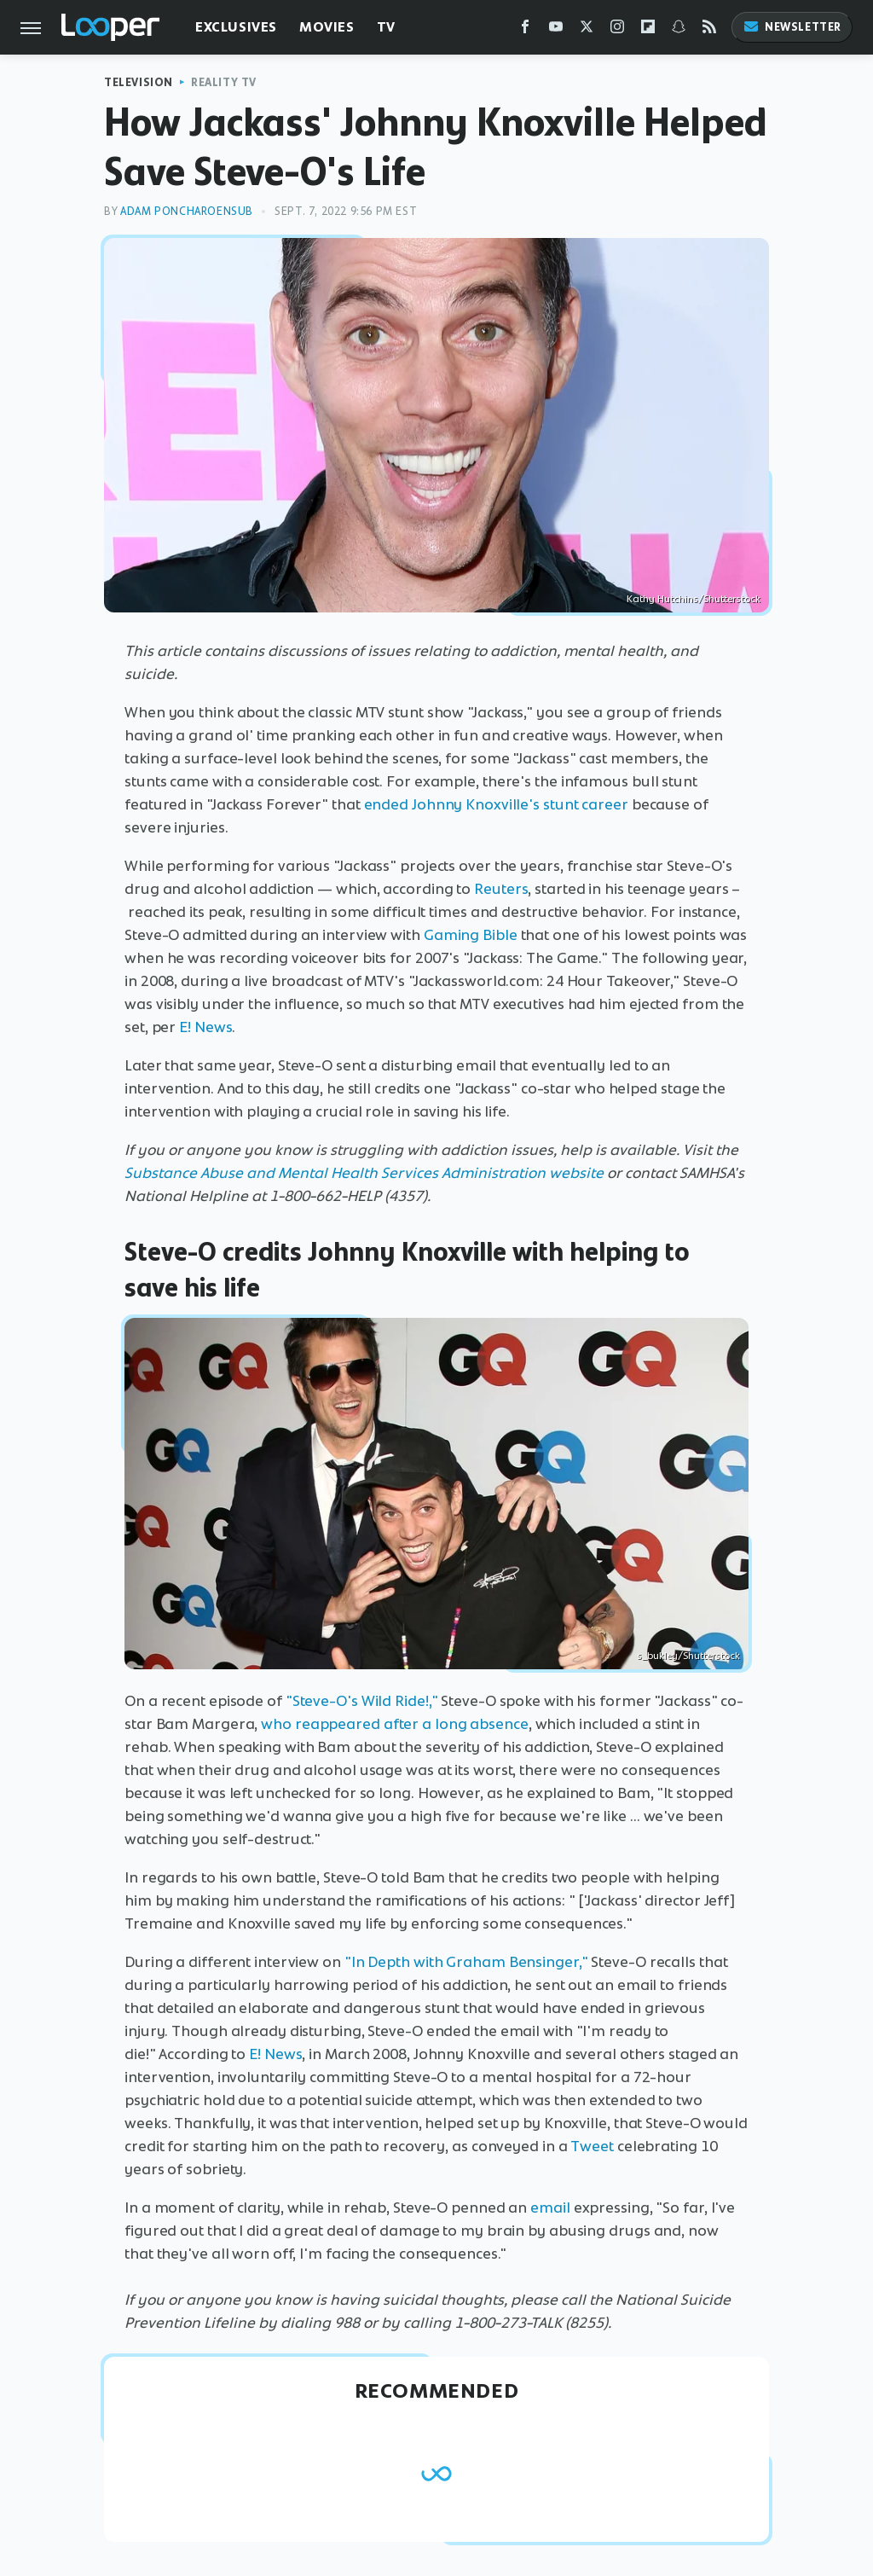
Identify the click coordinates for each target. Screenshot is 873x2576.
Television (138, 82)
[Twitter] (586, 30)
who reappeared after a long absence (395, 1724)
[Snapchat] (678, 30)
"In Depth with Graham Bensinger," (466, 1962)
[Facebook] (525, 30)
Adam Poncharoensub (186, 211)
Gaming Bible (470, 935)
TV (386, 27)
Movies (327, 27)
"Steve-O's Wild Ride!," (362, 1701)
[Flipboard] (647, 30)
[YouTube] (555, 30)
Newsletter (792, 27)
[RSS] (709, 30)
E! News (205, 1027)
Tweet (592, 2146)
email (550, 2207)
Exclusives (236, 27)
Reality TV (224, 82)
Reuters (501, 889)
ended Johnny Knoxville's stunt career (496, 804)
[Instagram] (617, 30)
